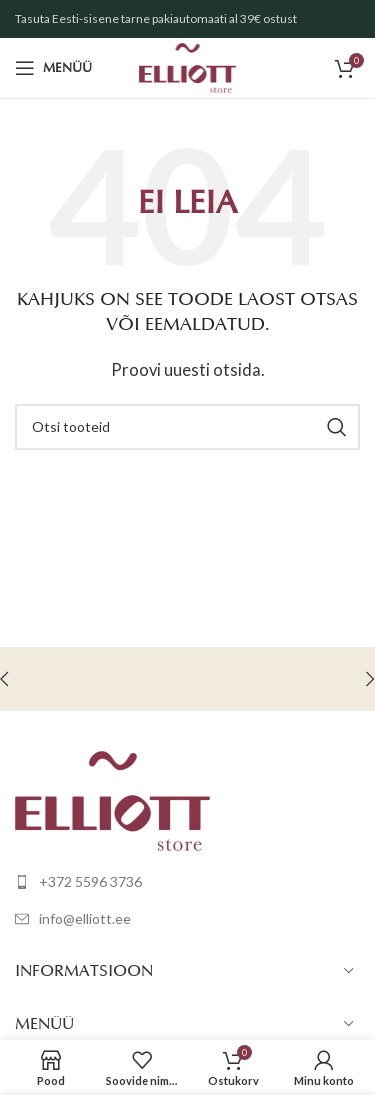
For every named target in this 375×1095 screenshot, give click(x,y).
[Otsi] (187, 427)
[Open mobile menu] (53, 68)
